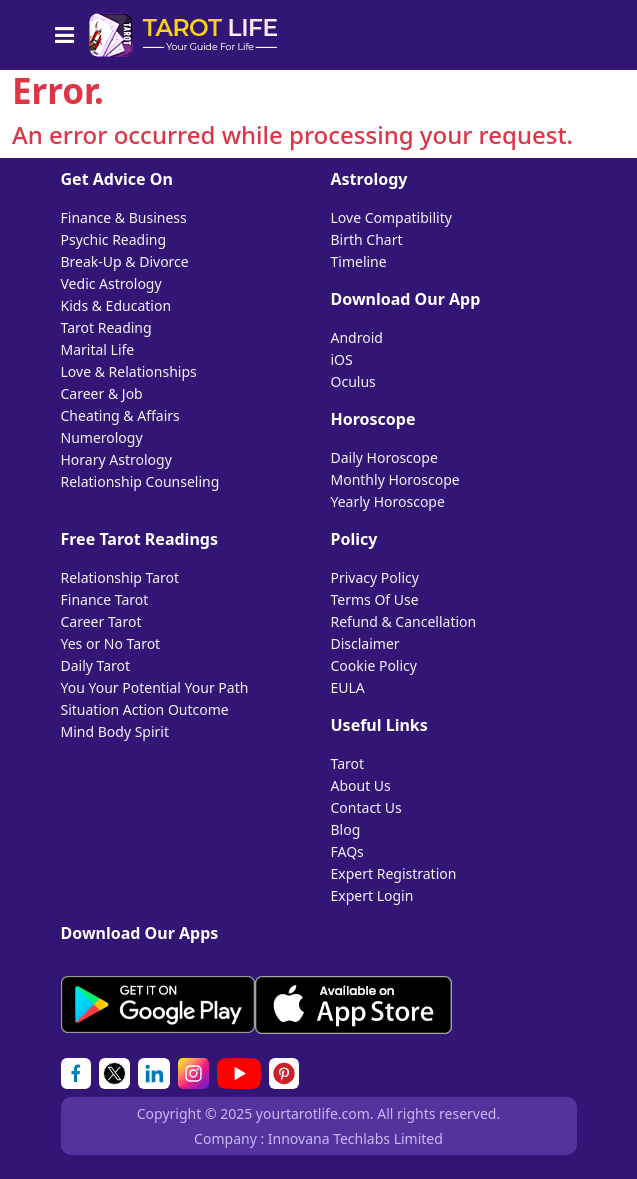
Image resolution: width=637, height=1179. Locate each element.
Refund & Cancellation (404, 621)
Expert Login (372, 895)
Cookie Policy (374, 665)
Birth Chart (367, 239)
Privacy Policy (375, 577)
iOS (342, 359)
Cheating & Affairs (120, 415)
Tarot (348, 763)
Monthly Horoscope (395, 479)
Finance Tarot (105, 599)
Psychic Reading (114, 239)
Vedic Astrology (111, 283)
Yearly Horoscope (388, 501)
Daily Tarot (96, 665)
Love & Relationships (129, 371)
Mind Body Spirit (115, 731)
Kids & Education (116, 305)
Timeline (359, 261)
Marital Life (98, 349)
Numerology (102, 437)
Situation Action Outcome (145, 709)
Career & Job (102, 393)
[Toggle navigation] (70, 35)
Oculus (353, 381)
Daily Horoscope (384, 457)
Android (357, 337)
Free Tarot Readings (139, 539)
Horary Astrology (116, 459)
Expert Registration (394, 873)
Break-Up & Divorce (125, 261)
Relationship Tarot (120, 577)
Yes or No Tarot (111, 643)
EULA (348, 687)
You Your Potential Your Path (155, 687)
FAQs (347, 851)
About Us (361, 785)
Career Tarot (101, 621)
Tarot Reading (106, 327)
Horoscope (373, 419)
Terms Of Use (375, 599)
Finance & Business (124, 217)
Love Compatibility (391, 217)
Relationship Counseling (140, 481)
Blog (346, 829)
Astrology (369, 179)
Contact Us (366, 807)
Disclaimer (365, 643)
